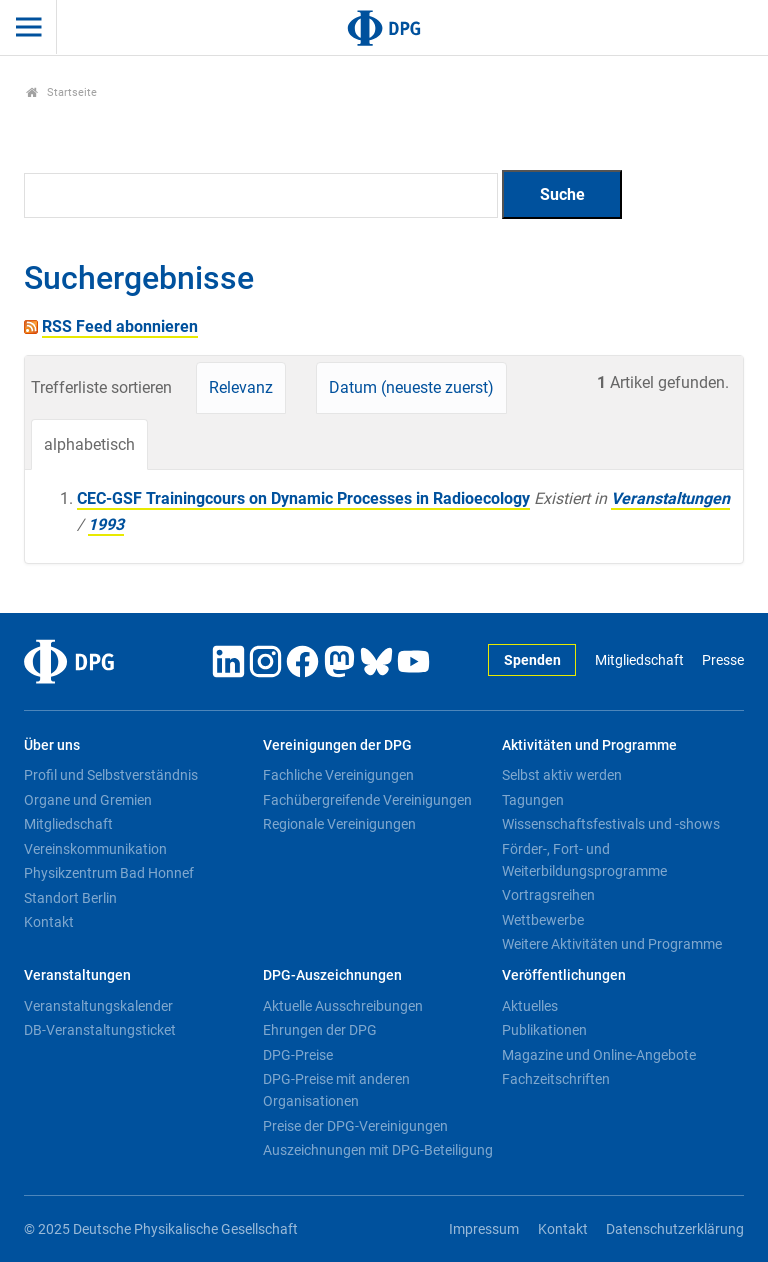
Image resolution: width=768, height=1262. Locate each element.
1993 (106, 524)
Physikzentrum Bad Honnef (109, 873)
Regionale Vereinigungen (339, 824)
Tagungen (533, 800)
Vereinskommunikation (95, 849)
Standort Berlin (70, 898)
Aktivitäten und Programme (589, 745)
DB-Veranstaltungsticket (100, 1030)
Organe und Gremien (88, 800)
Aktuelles (530, 1006)
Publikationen (544, 1030)
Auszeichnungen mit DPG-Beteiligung (378, 1150)
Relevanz (241, 387)
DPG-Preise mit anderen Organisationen (336, 1090)
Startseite (61, 92)
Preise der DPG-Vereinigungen (355, 1126)
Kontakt (49, 922)
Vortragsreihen (548, 895)
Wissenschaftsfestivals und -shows (611, 824)
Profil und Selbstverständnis (111, 775)
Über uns (52, 745)
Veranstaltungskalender (98, 1006)
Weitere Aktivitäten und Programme (612, 944)
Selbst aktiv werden (562, 775)
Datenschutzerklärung (675, 1229)
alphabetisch (89, 444)
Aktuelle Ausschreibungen (343, 1006)
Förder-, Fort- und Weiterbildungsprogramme (584, 860)
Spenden (532, 660)
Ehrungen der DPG (320, 1030)
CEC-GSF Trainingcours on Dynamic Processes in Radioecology (303, 498)
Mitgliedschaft (639, 660)
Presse (723, 660)
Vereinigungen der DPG (337, 745)
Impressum (484, 1229)
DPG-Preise (298, 1055)
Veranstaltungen (670, 498)
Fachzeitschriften (556, 1079)
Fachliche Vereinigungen (338, 775)
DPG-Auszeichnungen (332, 975)
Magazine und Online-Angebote (599, 1055)
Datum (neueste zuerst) (411, 387)
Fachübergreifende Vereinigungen (367, 800)
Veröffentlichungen (564, 975)
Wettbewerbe (543, 920)
